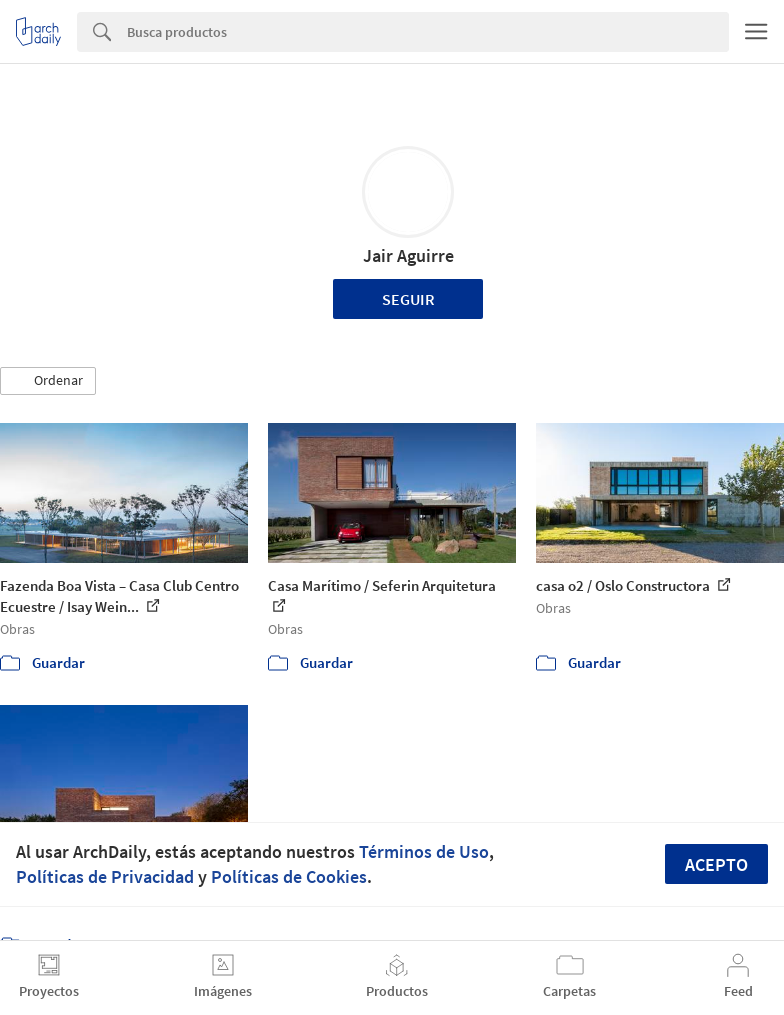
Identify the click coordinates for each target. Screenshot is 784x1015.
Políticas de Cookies (289, 876)
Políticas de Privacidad (105, 876)
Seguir (408, 299)
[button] (48, 381)
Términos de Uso (424, 851)
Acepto (716, 864)
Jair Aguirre (408, 255)
